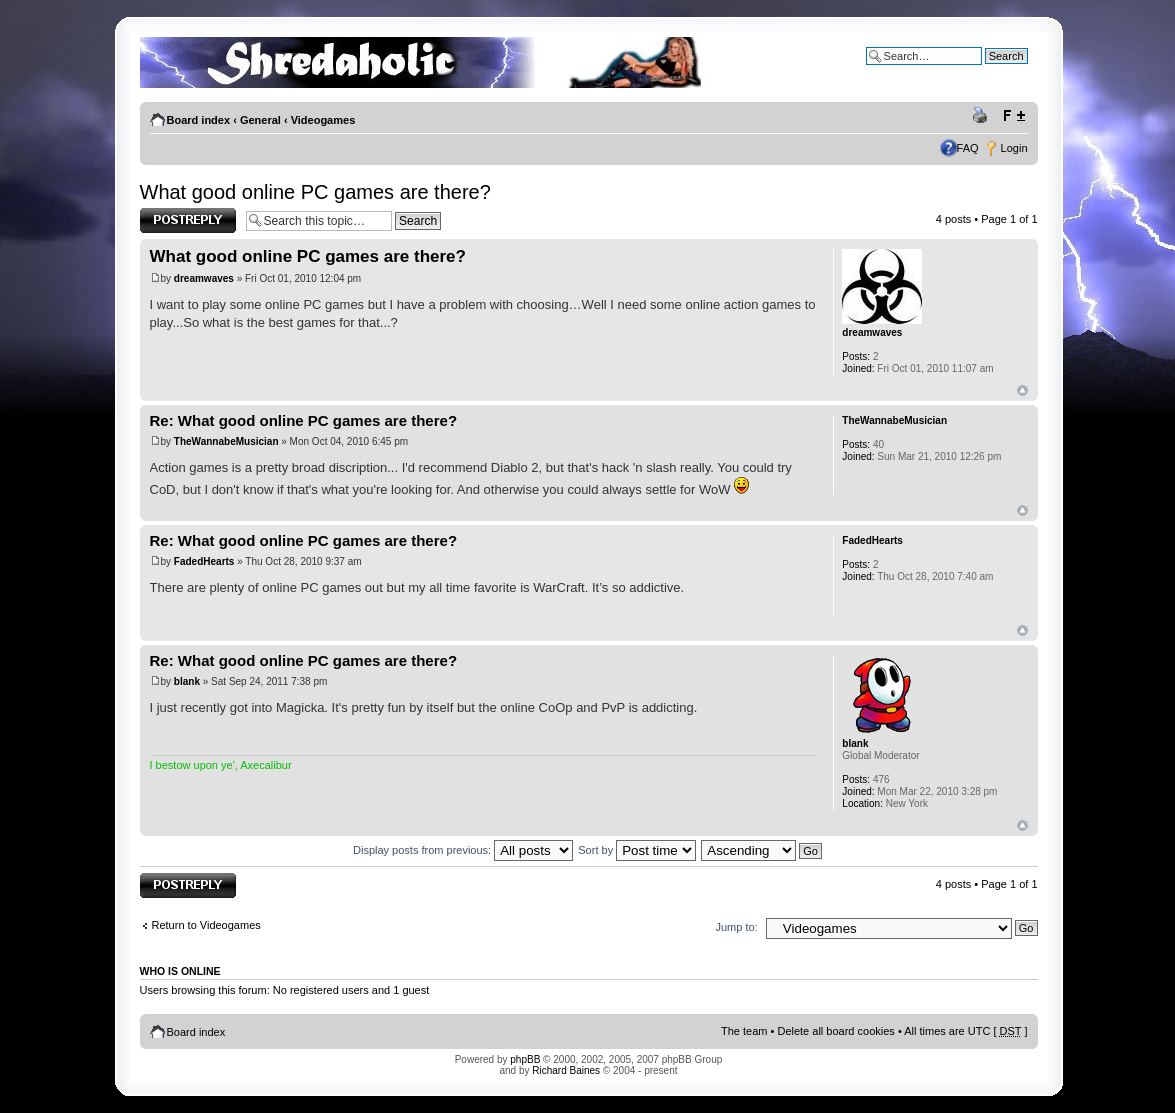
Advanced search (985, 71)
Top (1022, 390)
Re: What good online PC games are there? (304, 420)
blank (187, 681)
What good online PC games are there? (315, 192)
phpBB (525, 1059)
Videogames (323, 120)
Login (1014, 148)
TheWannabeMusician (226, 441)
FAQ (968, 148)
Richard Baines (566, 1070)
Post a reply (188, 220)
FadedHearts (204, 561)
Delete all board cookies (835, 1031)
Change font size (1013, 116)
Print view (983, 116)
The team (744, 1031)
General (260, 120)
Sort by (637, 850)
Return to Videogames (206, 925)
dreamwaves (204, 278)
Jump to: (737, 927)
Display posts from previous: (463, 850)
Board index (199, 120)
